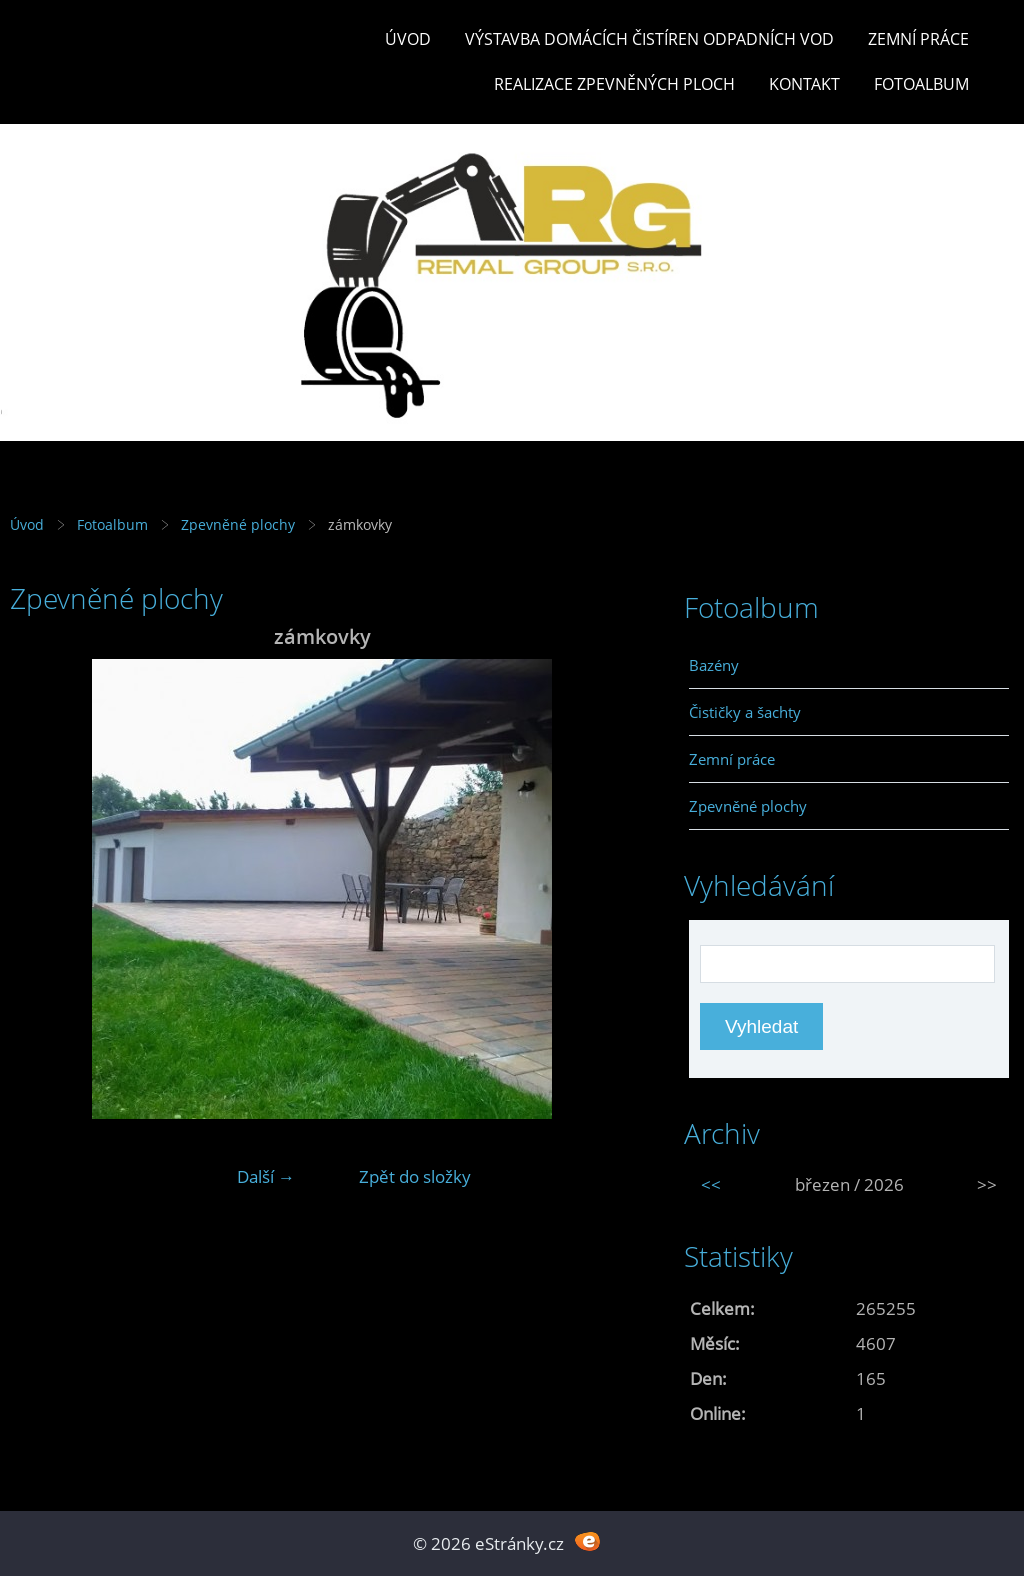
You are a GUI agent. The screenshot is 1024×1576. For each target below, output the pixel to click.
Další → (266, 1176)
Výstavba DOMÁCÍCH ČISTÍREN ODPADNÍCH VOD (649, 39)
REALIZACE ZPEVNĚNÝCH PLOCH (614, 84)
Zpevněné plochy (238, 524)
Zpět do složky (415, 1176)
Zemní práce (918, 39)
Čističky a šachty (745, 712)
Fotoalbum (921, 84)
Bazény (714, 665)
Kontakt (804, 84)
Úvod (408, 39)
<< (711, 1184)
